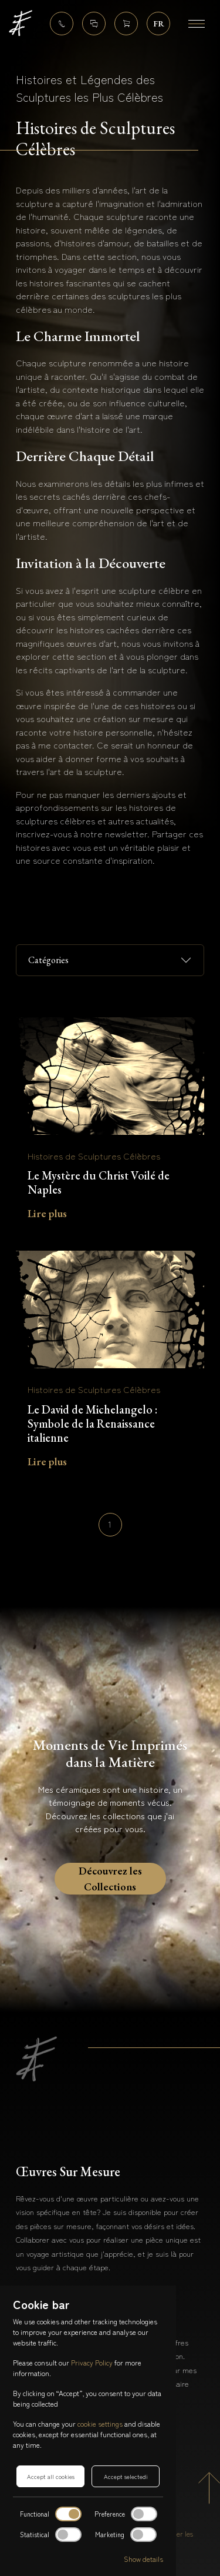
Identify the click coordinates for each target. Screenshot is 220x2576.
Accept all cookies (51, 2476)
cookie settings (100, 2423)
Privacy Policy (92, 2362)
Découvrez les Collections (110, 1876)
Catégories (48, 960)
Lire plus (47, 1213)
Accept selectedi (126, 2476)
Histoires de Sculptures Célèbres (94, 1156)
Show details (143, 2559)
